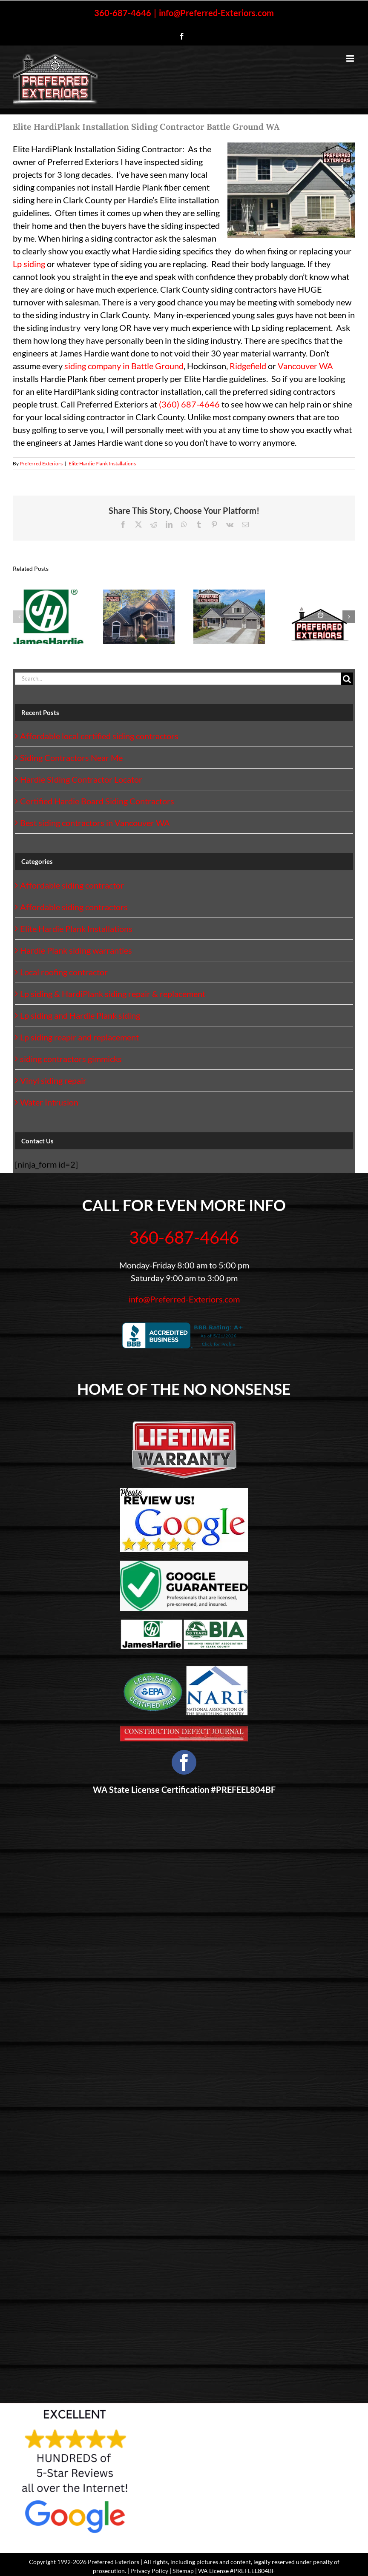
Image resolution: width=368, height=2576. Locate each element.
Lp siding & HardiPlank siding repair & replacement (112, 994)
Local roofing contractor (64, 972)
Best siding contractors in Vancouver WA (95, 823)
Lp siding (29, 264)
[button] (19, 616)
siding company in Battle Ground (124, 366)
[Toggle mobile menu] (350, 58)
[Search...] (178, 678)
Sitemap (183, 2570)
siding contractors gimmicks (71, 1059)
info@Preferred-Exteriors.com (216, 13)
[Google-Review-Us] (184, 1492)
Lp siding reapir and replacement (79, 1037)
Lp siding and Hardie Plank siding (80, 1015)
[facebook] (184, 1762)
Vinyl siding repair (53, 1080)
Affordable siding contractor (72, 885)
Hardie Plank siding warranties (76, 950)
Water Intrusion (49, 1102)
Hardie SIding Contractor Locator (81, 779)
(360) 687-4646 (189, 404)
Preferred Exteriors (41, 463)
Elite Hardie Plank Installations (102, 463)
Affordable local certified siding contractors (99, 736)
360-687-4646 (122, 13)
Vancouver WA (305, 366)
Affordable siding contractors (74, 907)
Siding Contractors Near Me (71, 757)
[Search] (347, 678)
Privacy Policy (149, 2570)
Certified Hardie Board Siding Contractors (97, 801)
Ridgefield (248, 366)
